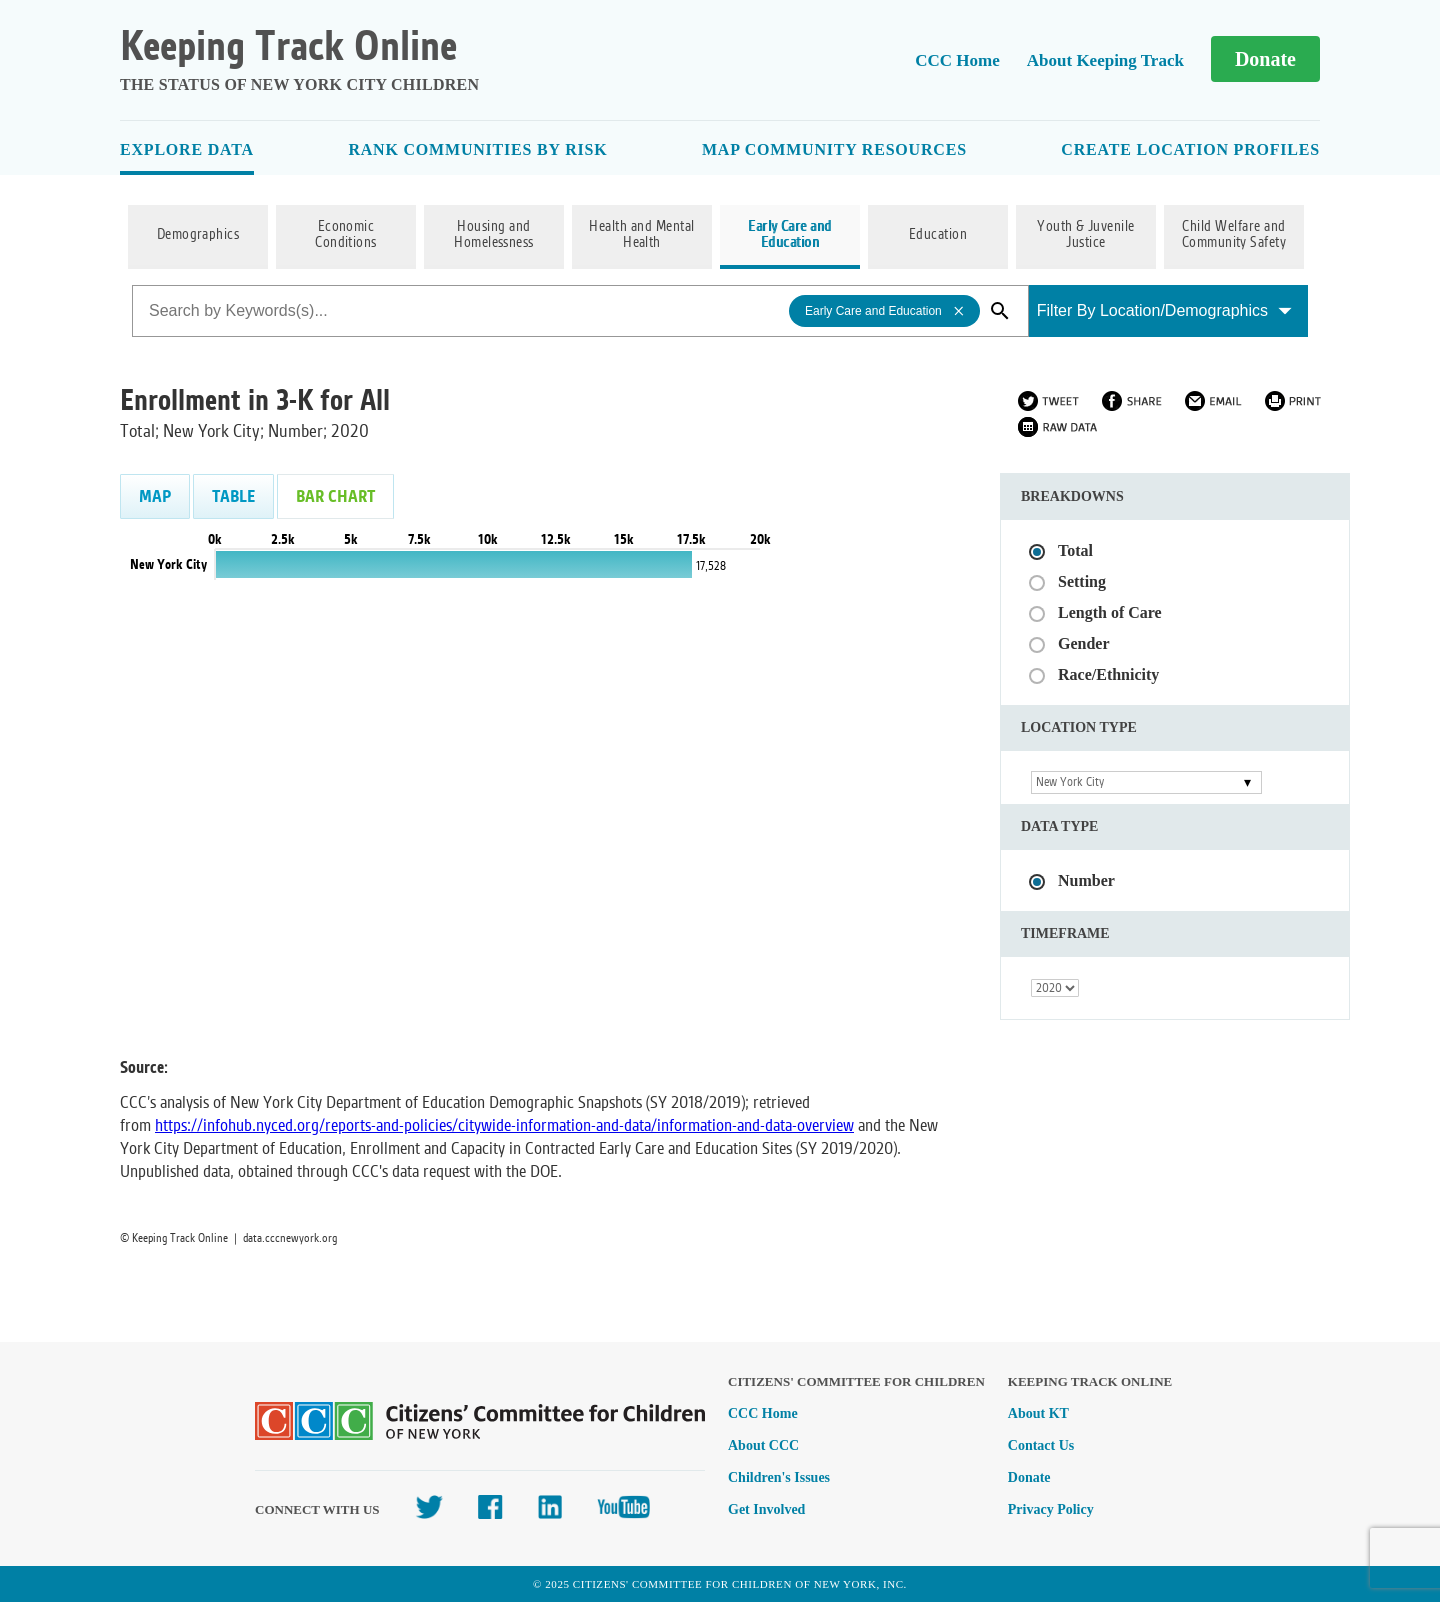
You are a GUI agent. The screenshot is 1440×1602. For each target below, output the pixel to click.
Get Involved (766, 1509)
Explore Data (187, 149)
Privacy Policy (1051, 1509)
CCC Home (957, 60)
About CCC (763, 1445)
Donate (1265, 59)
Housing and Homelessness (494, 235)
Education (938, 235)
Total (1075, 550)
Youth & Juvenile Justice (1086, 235)
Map (155, 496)
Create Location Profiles (1190, 149)
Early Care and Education (790, 235)
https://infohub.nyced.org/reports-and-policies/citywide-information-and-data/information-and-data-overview (504, 1125)
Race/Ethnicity (1108, 674)
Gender (1084, 643)
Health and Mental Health (641, 235)
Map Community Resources (834, 149)
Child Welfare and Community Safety (1234, 235)
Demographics (198, 235)
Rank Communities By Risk (477, 149)
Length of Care (1110, 612)
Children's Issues (779, 1477)
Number (1086, 880)
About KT (1038, 1413)
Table (233, 496)
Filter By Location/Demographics (1164, 310)
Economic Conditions (346, 235)
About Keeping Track (1105, 60)
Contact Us (1041, 1445)
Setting (1082, 581)
